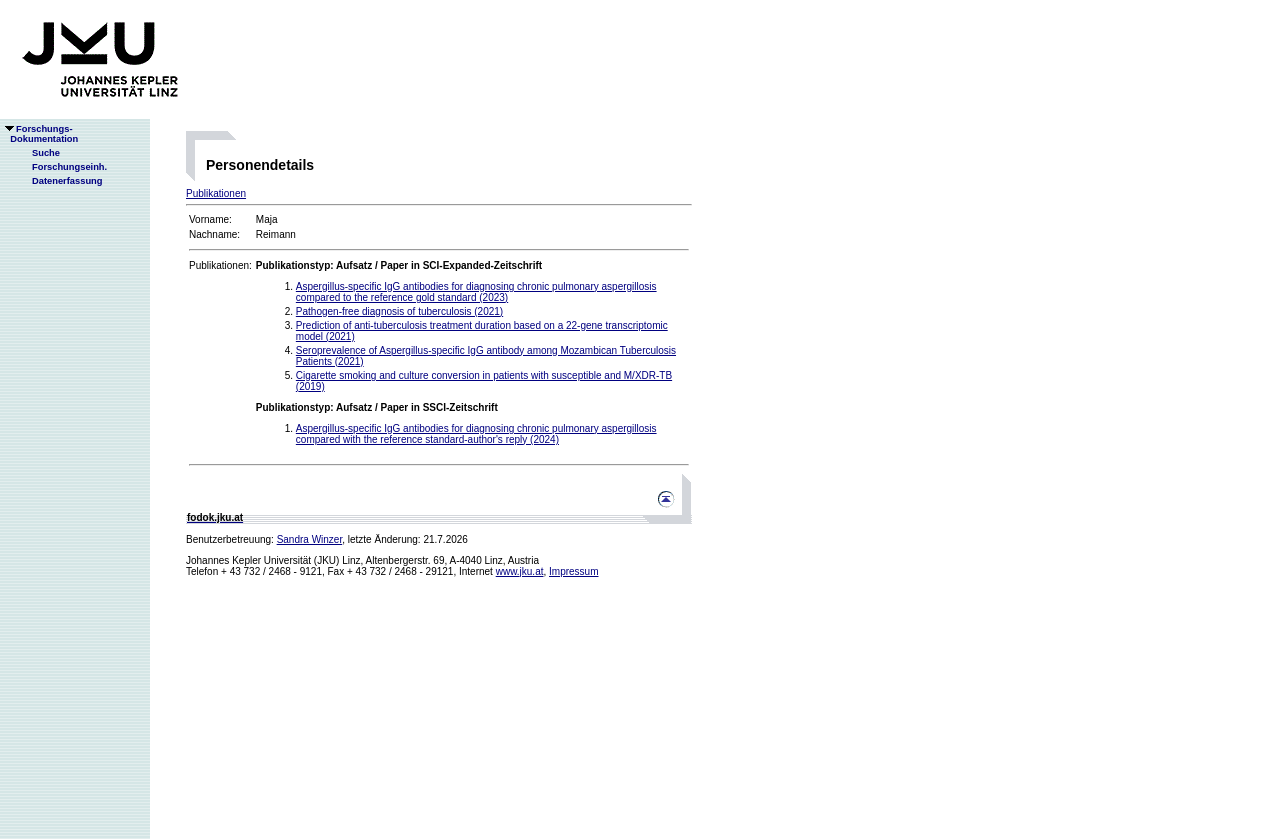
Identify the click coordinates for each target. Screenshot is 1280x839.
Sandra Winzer (310, 539)
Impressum (573, 571)
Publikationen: (220, 265)
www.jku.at (520, 571)
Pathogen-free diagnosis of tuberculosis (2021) (399, 311)
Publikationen (216, 193)
